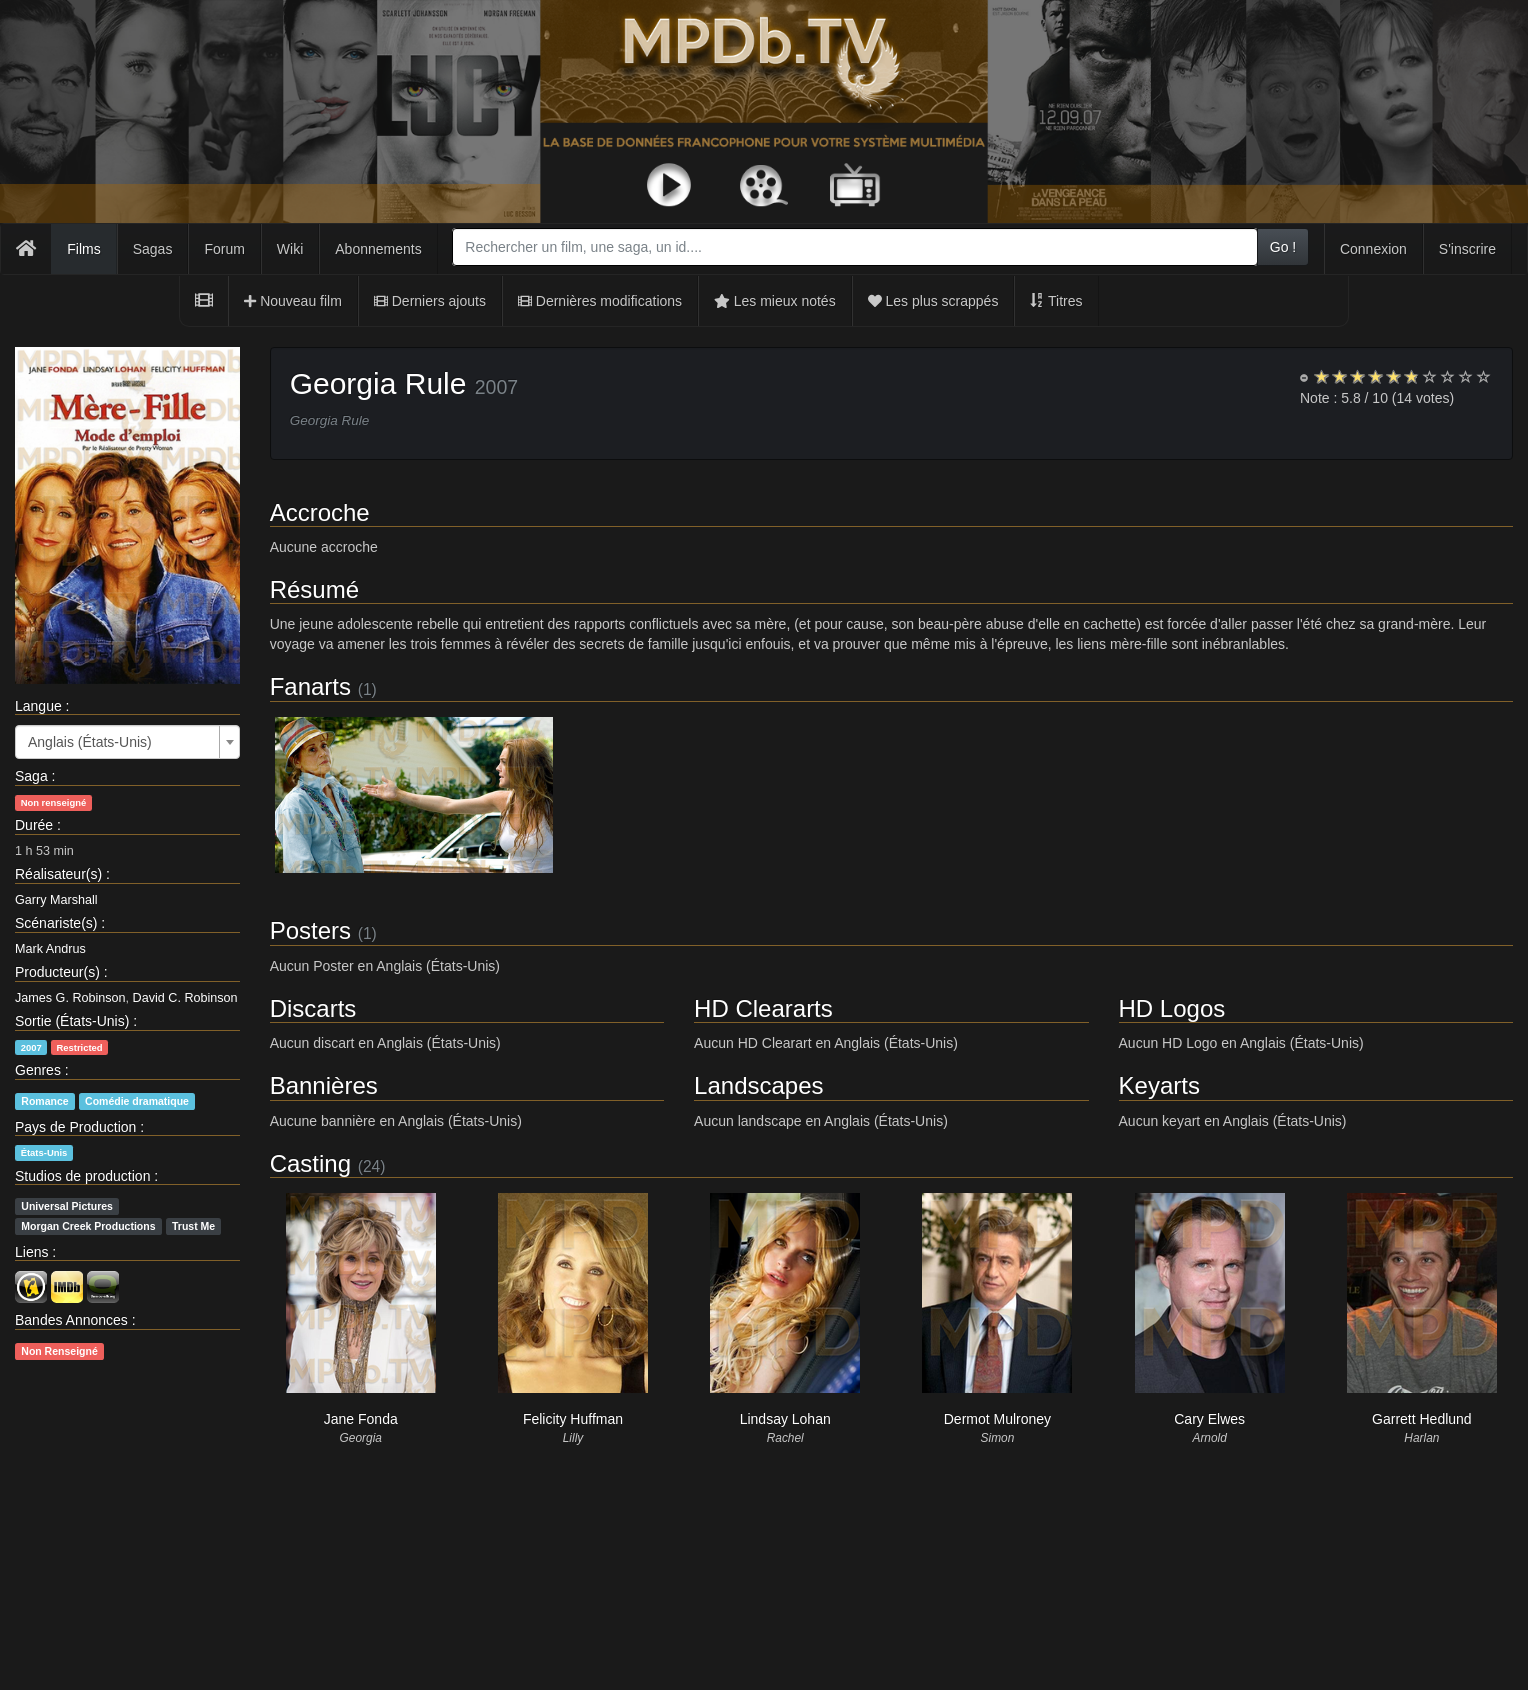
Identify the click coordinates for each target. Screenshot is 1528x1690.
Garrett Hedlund (1422, 1419)
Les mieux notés (775, 301)
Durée (34, 825)
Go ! (1283, 247)
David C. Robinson (185, 998)
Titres (1056, 301)
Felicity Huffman (573, 1419)
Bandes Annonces (71, 1320)
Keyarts (1159, 1085)
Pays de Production (75, 1127)
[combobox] (854, 247)
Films (83, 249)
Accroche (320, 512)
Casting (310, 1163)
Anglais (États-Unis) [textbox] (90, 742)
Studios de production (82, 1176)
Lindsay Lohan (785, 1419)
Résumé (314, 589)
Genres (38, 1070)
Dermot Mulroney (997, 1419)
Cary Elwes (1209, 1419)
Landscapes (758, 1085)
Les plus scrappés (933, 301)
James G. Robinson (70, 998)
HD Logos (1172, 1008)
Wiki (290, 249)
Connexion (1373, 249)
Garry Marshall (56, 900)
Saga (31, 776)
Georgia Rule (378, 383)
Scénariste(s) (56, 923)
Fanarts (310, 686)
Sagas (153, 249)
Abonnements (378, 249)
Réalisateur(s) (58, 874)
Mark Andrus (50, 949)
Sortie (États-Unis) (72, 1021)
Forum (224, 249)
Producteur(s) (57, 972)
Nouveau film (293, 301)
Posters (310, 930)
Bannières (324, 1085)
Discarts (313, 1008)
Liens (31, 1252)
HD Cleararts (763, 1008)
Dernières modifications (600, 301)
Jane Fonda (361, 1419)
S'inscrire (1467, 249)
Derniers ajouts (430, 301)
